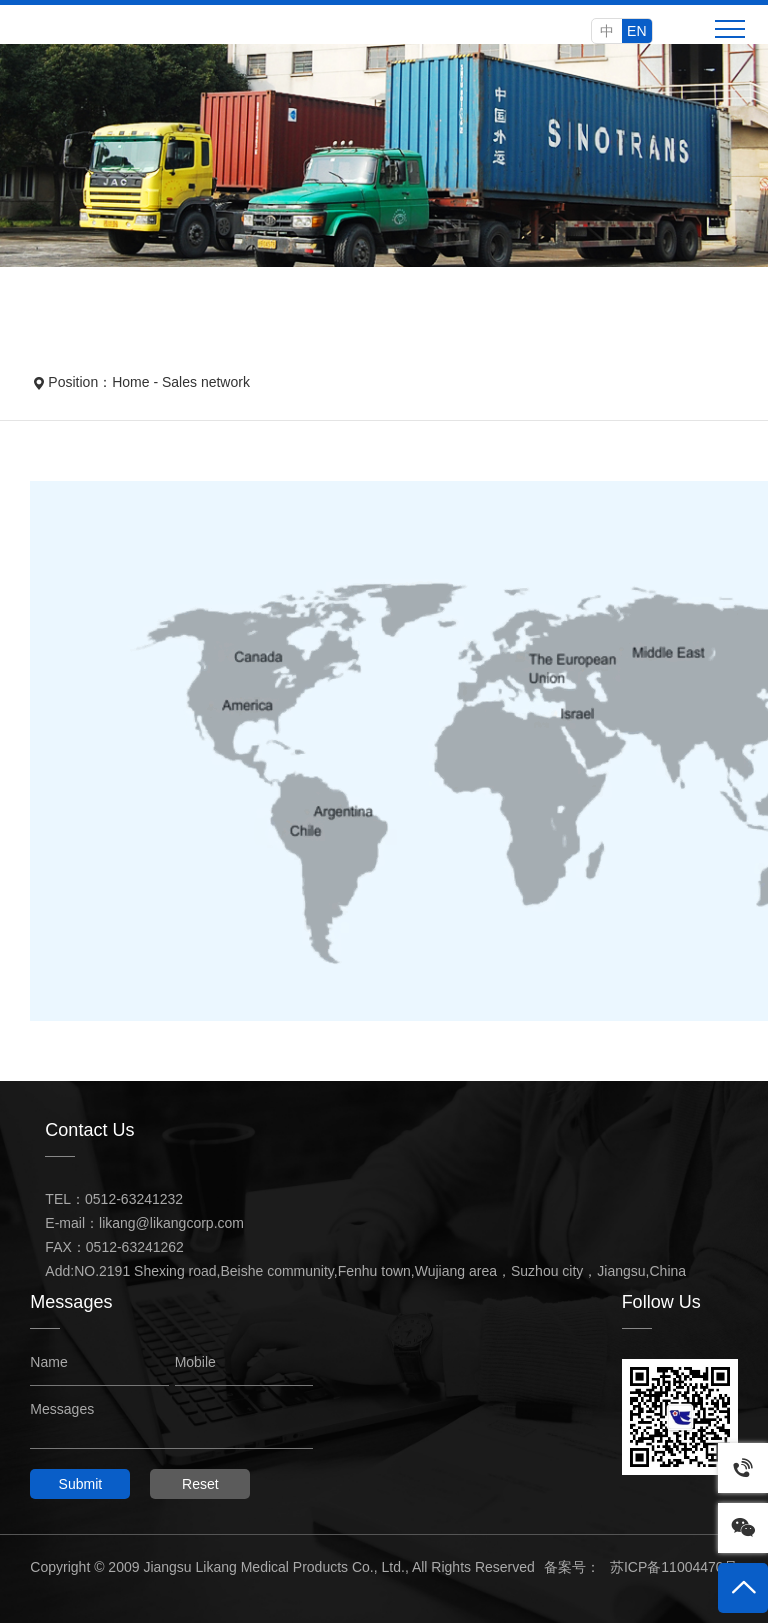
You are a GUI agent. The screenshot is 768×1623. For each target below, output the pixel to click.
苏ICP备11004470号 (674, 1567)
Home (130, 382)
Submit (81, 1484)
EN (636, 31)
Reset (200, 1484)
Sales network (206, 382)
